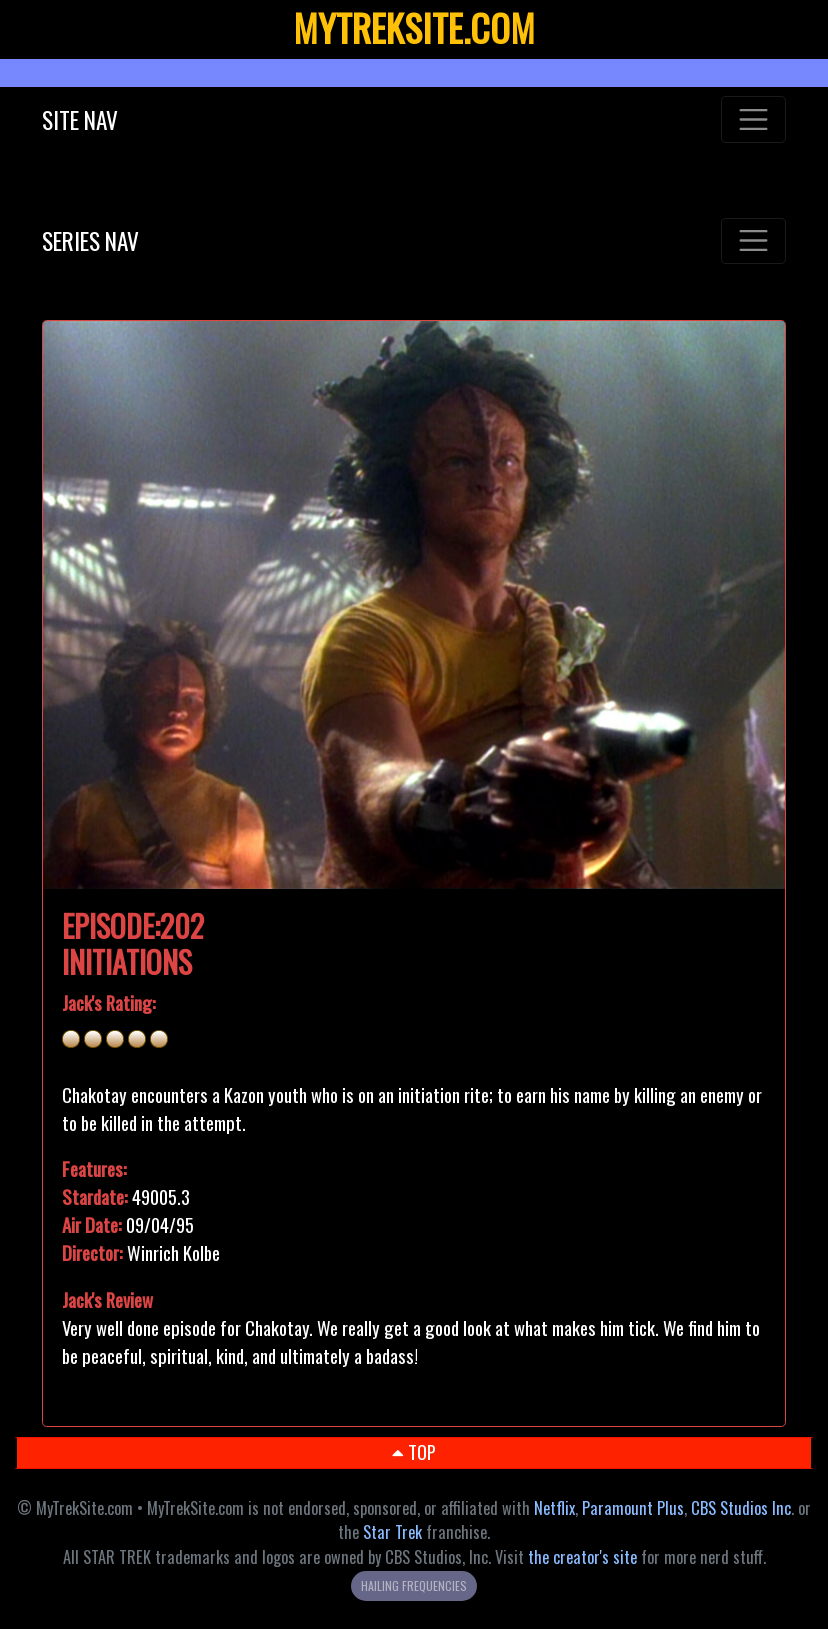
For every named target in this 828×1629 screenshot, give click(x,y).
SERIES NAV (90, 240)
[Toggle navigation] (753, 119)
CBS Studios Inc (741, 1508)
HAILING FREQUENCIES (414, 1585)
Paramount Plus (633, 1508)
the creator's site (582, 1557)
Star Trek (392, 1532)
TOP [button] (414, 1451)
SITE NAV (80, 119)
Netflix (554, 1508)
